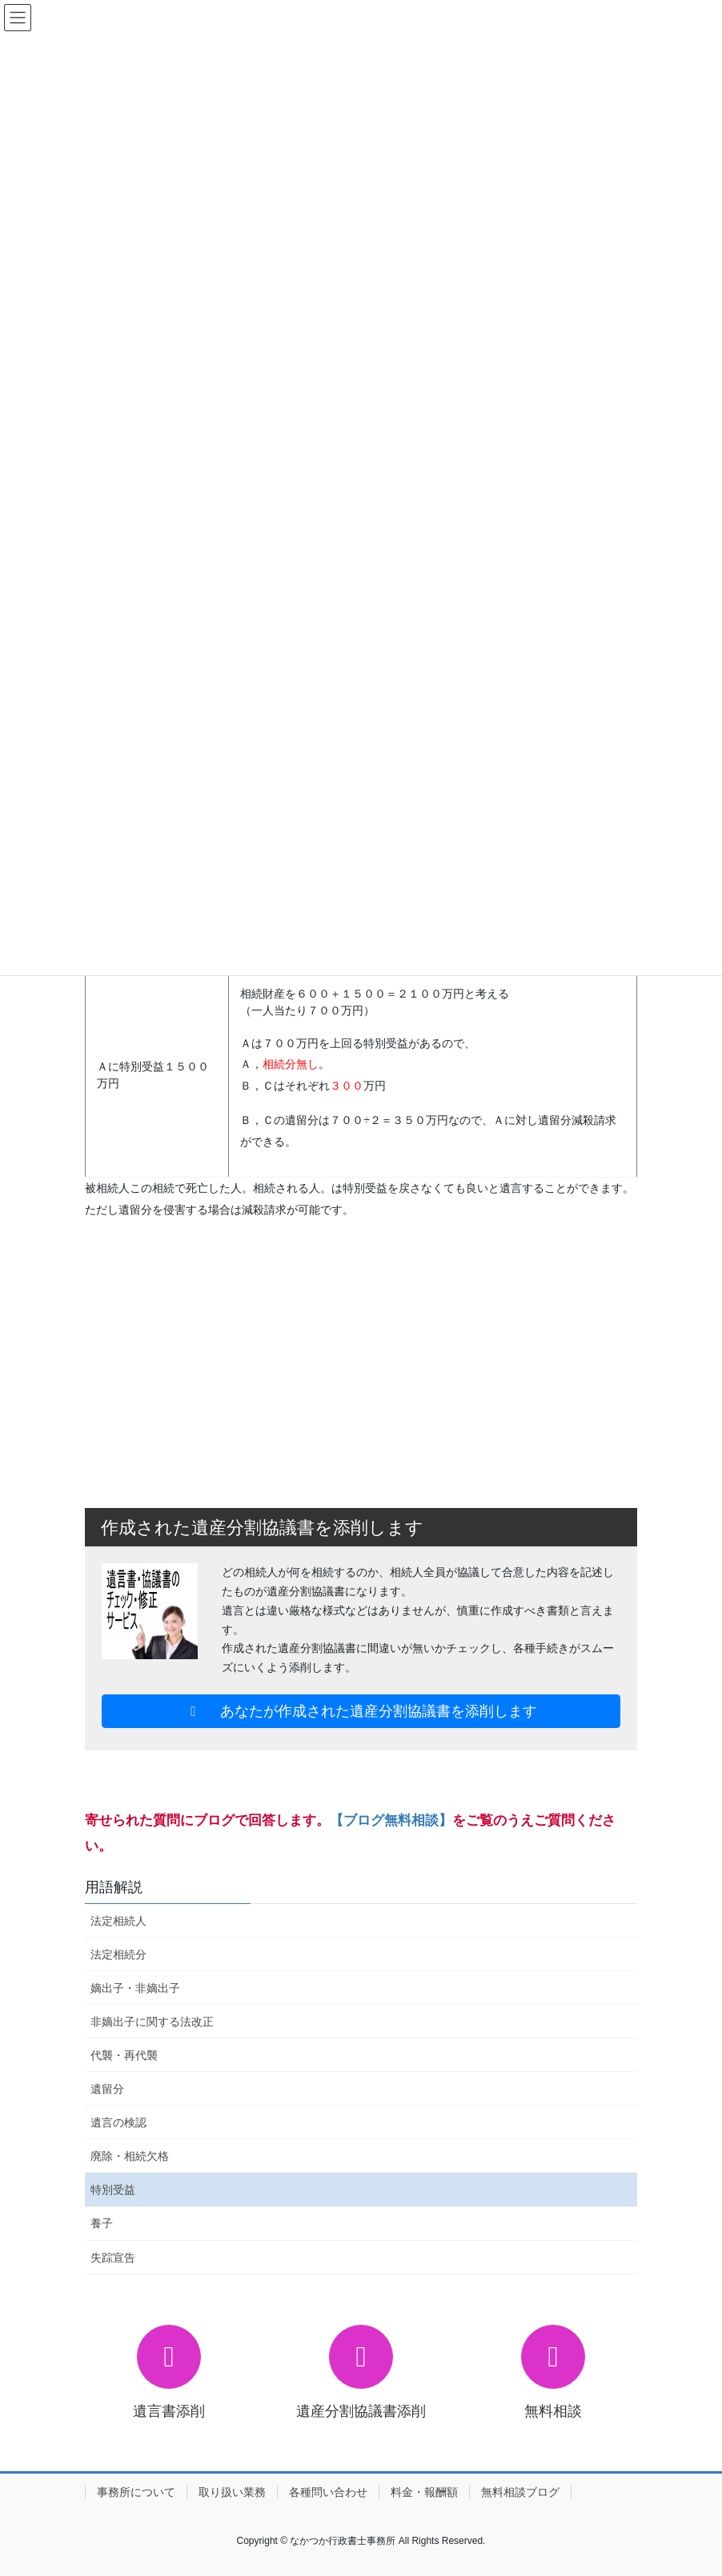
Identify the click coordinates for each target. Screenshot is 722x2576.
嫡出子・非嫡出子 (135, 1988)
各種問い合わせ (328, 2492)
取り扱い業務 (232, 2492)
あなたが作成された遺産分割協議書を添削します (361, 1711)
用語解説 (113, 1887)
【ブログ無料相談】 (391, 1820)
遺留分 (107, 2088)
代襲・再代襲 (124, 2055)
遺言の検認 (118, 2122)
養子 (101, 2223)
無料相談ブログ (520, 2492)
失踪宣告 (112, 2257)
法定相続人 (118, 1920)
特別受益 (112, 2189)
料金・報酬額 (424, 2492)
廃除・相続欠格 (129, 2156)
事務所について (136, 2492)
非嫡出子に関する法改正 (152, 2021)
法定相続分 (118, 1954)
